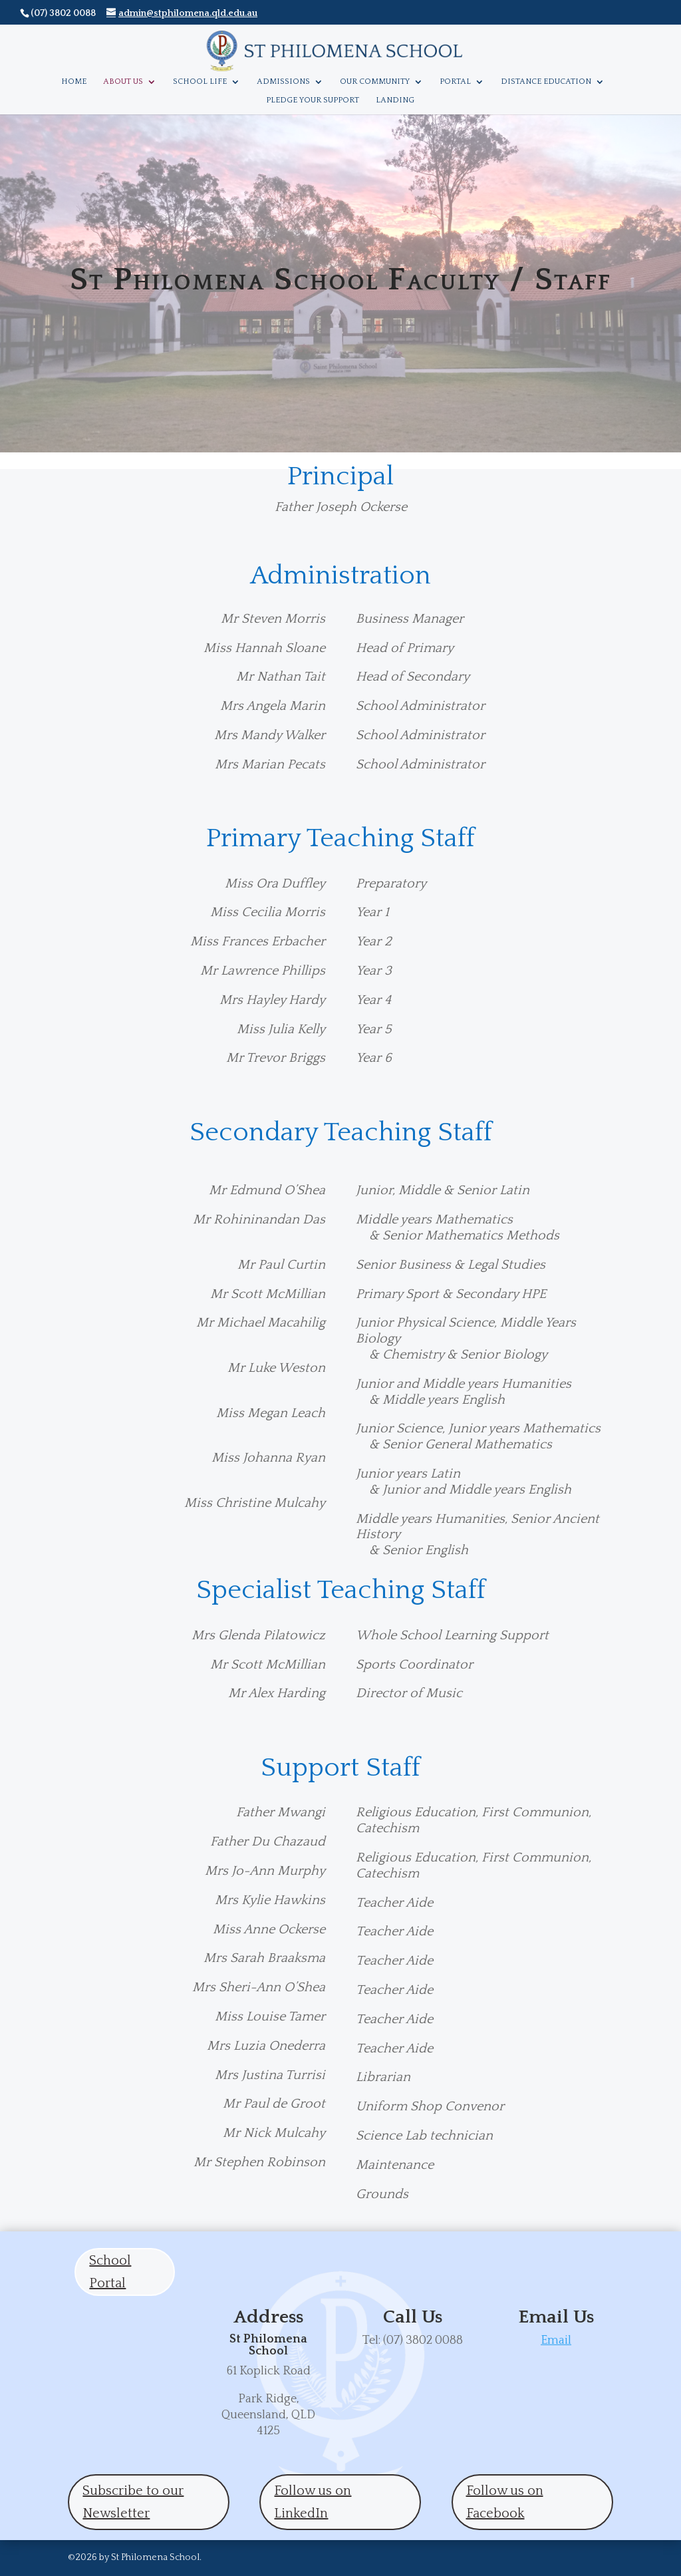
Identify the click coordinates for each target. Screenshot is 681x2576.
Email (556, 2340)
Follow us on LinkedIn (312, 2502)
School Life (200, 81)
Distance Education (546, 81)
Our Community (375, 81)
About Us (123, 81)
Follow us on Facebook (504, 2502)
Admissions (283, 81)
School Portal (110, 2272)
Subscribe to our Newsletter (133, 2502)
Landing (395, 100)
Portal (455, 81)
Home (73, 81)
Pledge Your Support (312, 100)
